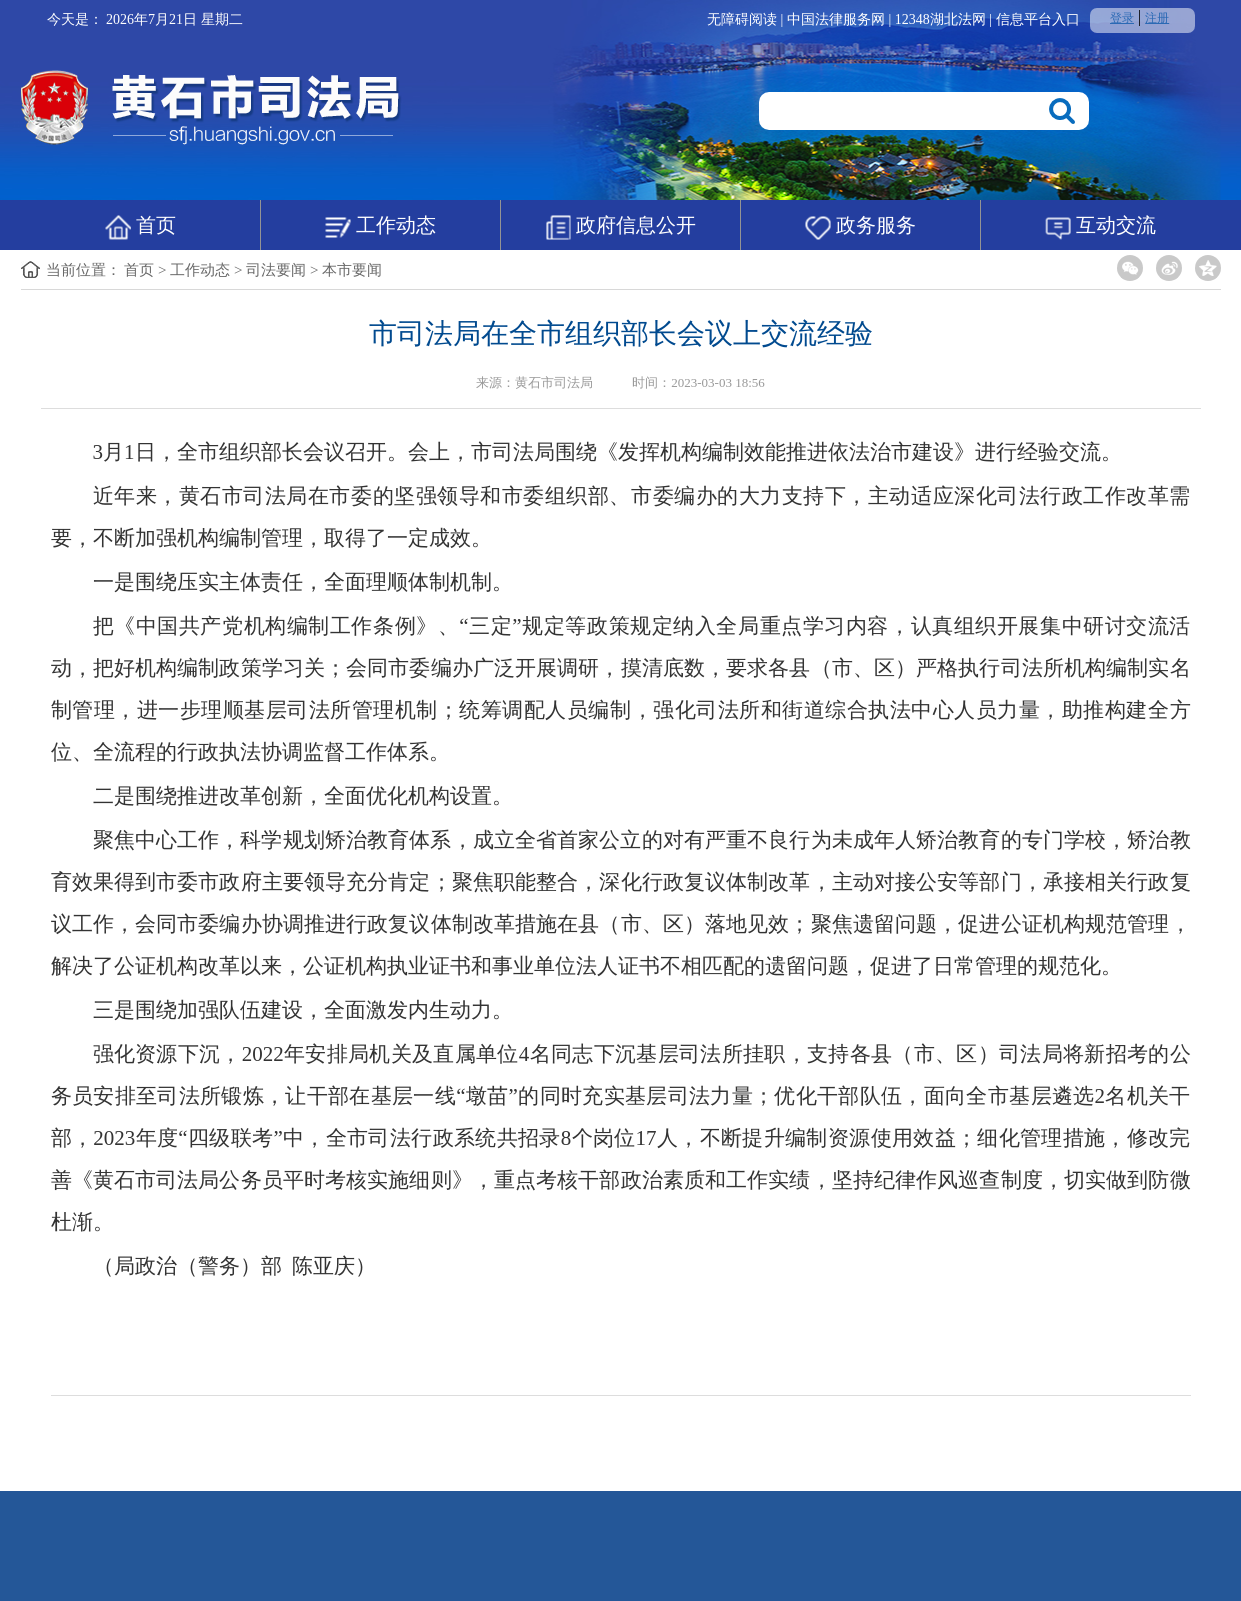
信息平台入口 (1038, 19)
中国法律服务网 (838, 19)
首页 (140, 227)
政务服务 (860, 227)
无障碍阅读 (742, 19)
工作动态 (380, 227)
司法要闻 (276, 270)
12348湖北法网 (942, 19)
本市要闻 (352, 270)
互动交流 (1100, 227)
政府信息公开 (620, 227)
